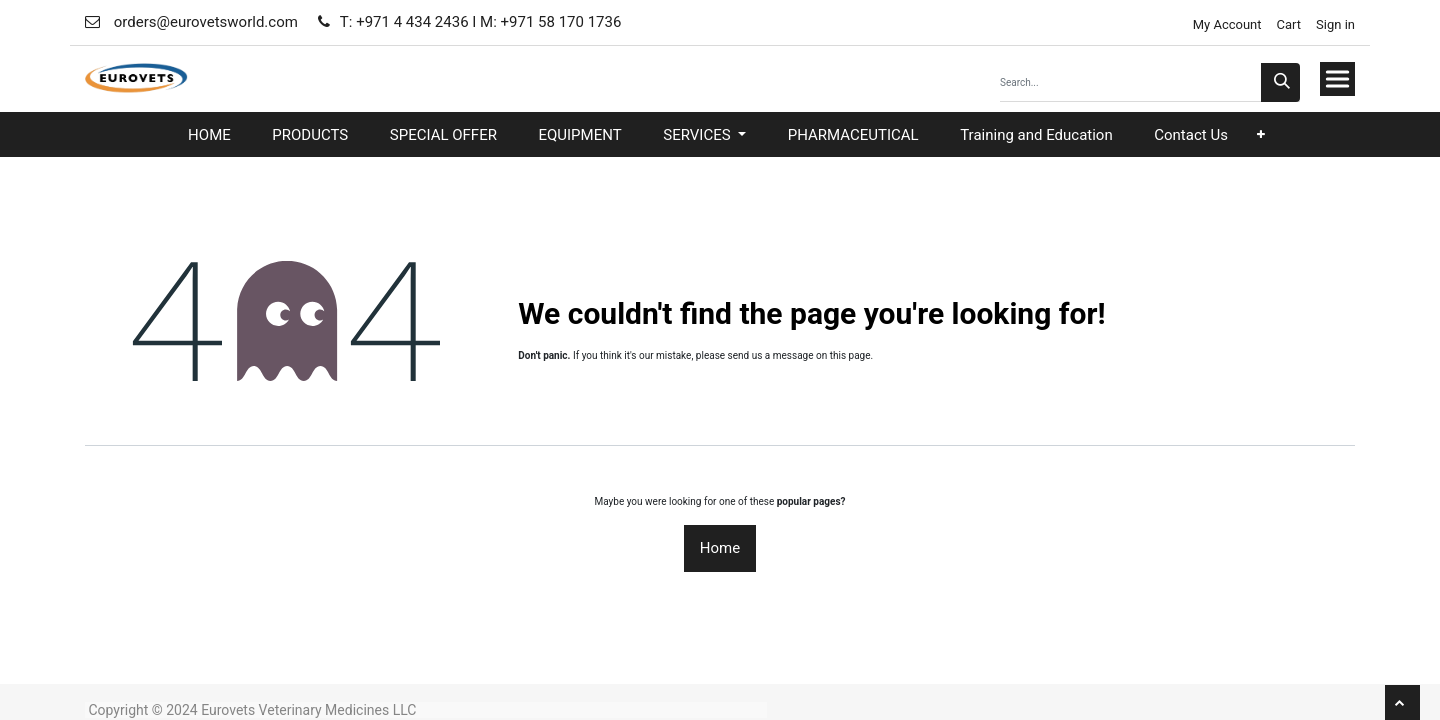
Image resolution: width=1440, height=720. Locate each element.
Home (720, 548)
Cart (1289, 24)
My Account (1225, 24)
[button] (1261, 134)
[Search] (1280, 82)
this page (850, 355)
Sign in (1335, 24)
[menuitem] (209, 135)
